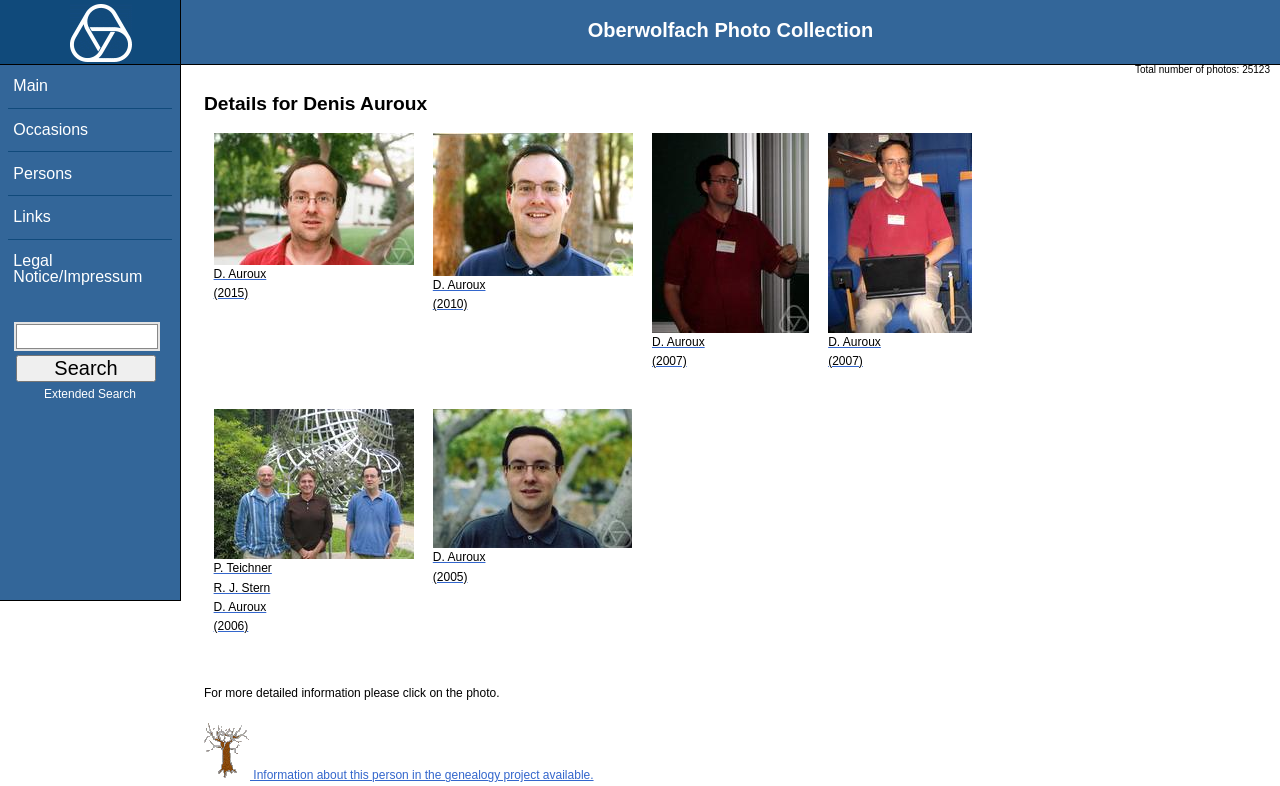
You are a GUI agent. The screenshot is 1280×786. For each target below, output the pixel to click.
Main (30, 85)
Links (31, 216)
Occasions (50, 129)
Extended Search (90, 398)
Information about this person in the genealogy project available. (399, 775)
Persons (42, 173)
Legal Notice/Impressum (77, 268)
